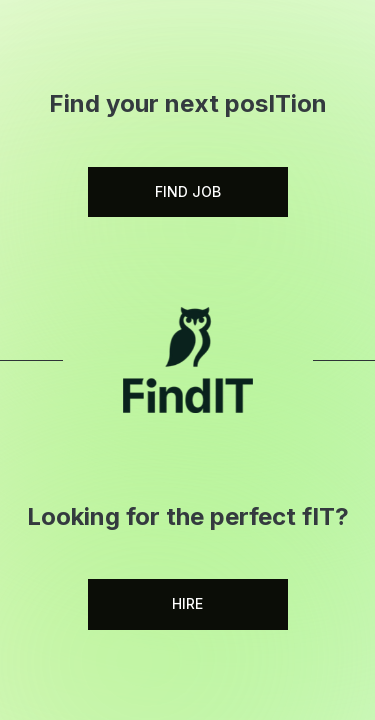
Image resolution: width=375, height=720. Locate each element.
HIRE (187, 603)
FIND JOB (188, 191)
